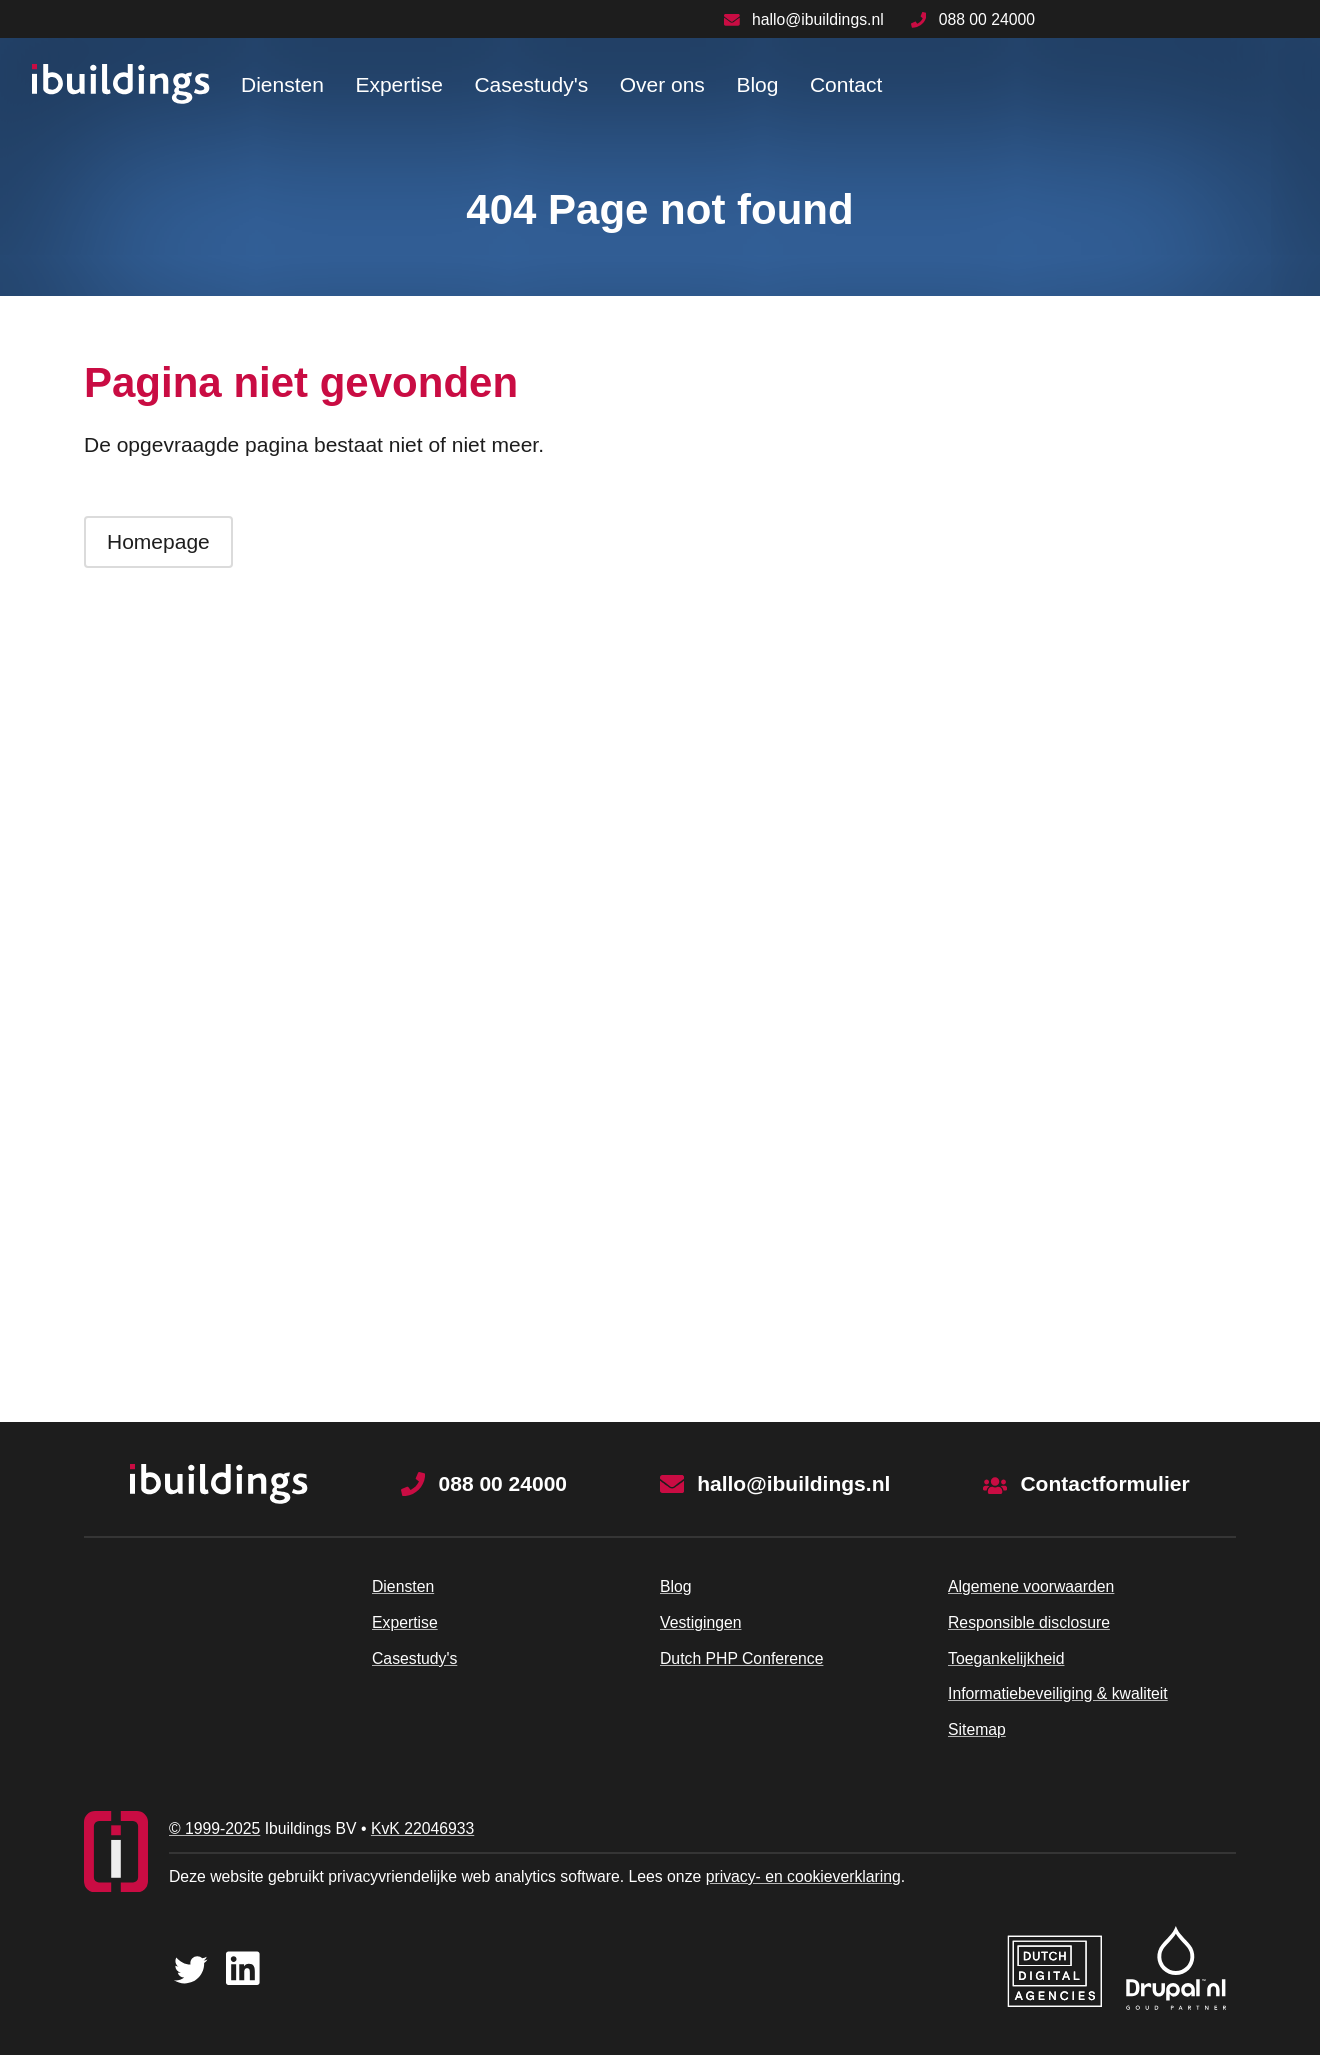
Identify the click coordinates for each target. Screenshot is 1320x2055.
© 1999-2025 (214, 1828)
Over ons (662, 84)
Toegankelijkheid (1006, 1658)
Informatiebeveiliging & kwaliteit (1058, 1693)
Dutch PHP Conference (741, 1658)
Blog (757, 84)
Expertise (399, 84)
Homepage (158, 541)
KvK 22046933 (422, 1828)
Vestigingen (700, 1622)
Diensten (282, 84)
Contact (846, 84)
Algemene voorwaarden (1031, 1586)
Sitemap (977, 1729)
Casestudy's (531, 84)
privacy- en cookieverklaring (803, 1876)
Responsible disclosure (1029, 1622)
